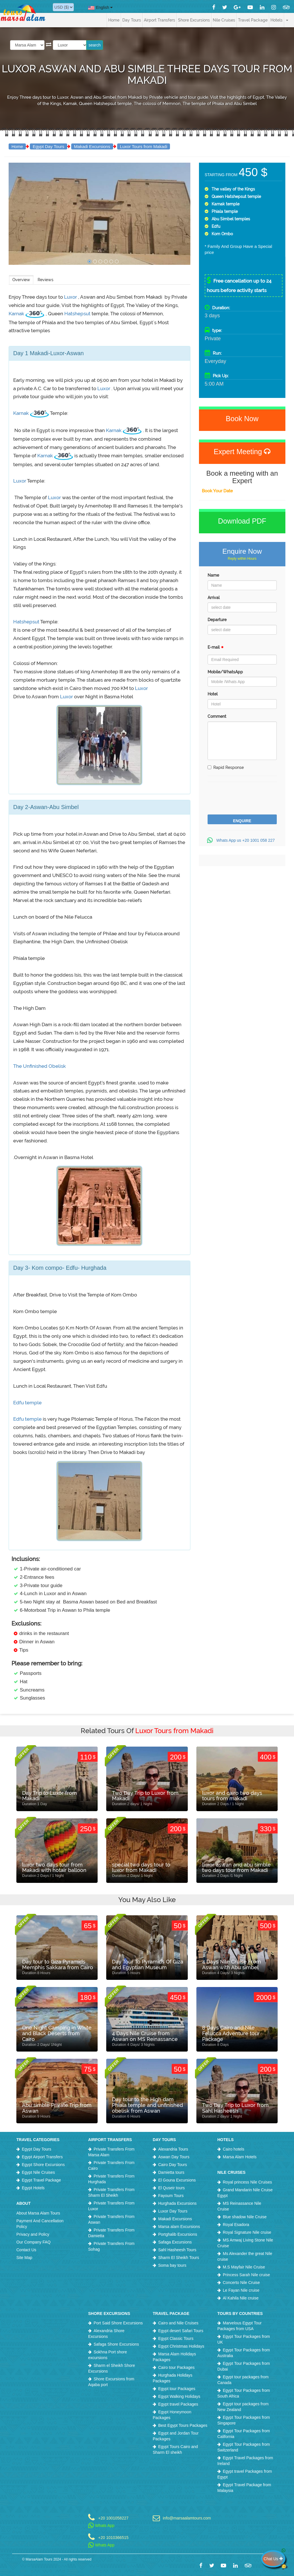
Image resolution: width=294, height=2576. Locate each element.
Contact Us (26, 2250)
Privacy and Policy (32, 2234)
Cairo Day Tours (172, 2164)
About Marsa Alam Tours (38, 2213)
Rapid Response (226, 767)
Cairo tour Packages (176, 2367)
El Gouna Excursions (177, 2180)
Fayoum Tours (170, 2195)
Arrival (214, 597)
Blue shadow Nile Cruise (245, 2217)
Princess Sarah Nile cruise (246, 2274)
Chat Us (274, 2558)
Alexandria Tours (173, 2149)
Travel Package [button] (253, 20)
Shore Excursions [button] (194, 20)
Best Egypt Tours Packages (182, 2425)
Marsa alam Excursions (179, 2226)
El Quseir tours (171, 2188)
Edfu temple (27, 1402)
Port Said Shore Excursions (118, 2323)
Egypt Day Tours (48, 146)
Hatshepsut (78, 313)
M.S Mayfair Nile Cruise (244, 2267)
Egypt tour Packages (176, 2388)
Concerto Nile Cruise (241, 2282)
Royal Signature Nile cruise (247, 2232)
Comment (217, 716)
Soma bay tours (172, 2265)
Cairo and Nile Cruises (178, 2323)
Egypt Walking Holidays (179, 2396)
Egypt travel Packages (178, 2404)
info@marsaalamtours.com (186, 2518)
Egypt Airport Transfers (42, 2157)
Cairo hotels (233, 2149)
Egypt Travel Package (41, 2180)
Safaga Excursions (175, 2242)
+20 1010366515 (113, 2537)
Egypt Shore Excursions (43, 2164)
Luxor (71, 297)
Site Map (24, 2257)
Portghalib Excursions (177, 2234)
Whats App (101, 2525)
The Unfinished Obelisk (39, 1066)
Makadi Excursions (92, 146)
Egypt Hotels (33, 2188)
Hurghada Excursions (177, 2203)
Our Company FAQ (33, 2242)
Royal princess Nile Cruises (247, 2182)
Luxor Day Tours (172, 2211)
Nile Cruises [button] (224, 20)
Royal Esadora (236, 2224)
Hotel (213, 694)
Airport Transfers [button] (159, 20)
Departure (217, 619)
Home (113, 20)
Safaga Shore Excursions (116, 2344)
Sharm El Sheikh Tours (178, 2257)
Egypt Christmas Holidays (181, 2346)
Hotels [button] (276, 20)
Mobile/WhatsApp (225, 672)
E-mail (216, 649)
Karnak (17, 313)
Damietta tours (171, 2172)
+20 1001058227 (113, 2518)
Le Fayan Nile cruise (241, 2290)
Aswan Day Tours (173, 2157)
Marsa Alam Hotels (239, 2157)
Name (213, 575)
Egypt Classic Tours (176, 2338)
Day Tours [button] (131, 20)
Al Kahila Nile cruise (241, 2298)
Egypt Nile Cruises (38, 2172)
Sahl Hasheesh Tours (177, 2250)
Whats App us (242, 840)
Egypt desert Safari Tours (180, 2330)
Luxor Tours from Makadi (143, 146)
